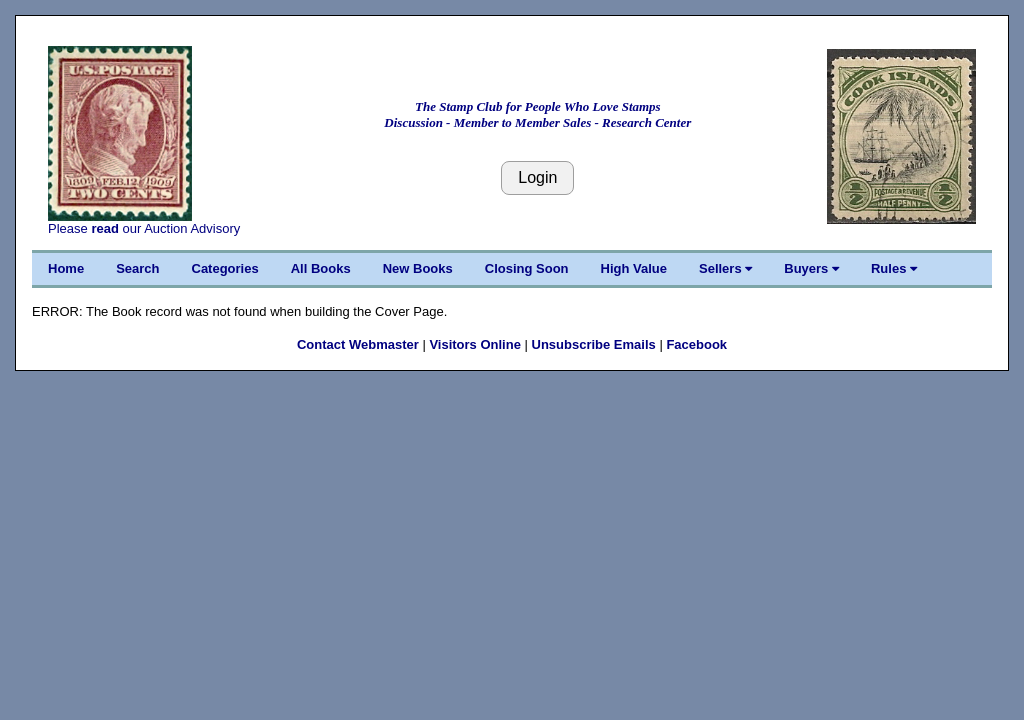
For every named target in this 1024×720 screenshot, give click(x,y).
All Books (321, 268)
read (104, 228)
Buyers (811, 268)
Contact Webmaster (358, 344)
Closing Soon (527, 268)
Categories (225, 268)
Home (66, 268)
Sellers (725, 268)
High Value (634, 268)
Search (137, 268)
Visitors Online (475, 344)
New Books (418, 268)
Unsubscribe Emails (594, 344)
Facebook (696, 344)
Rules (894, 268)
